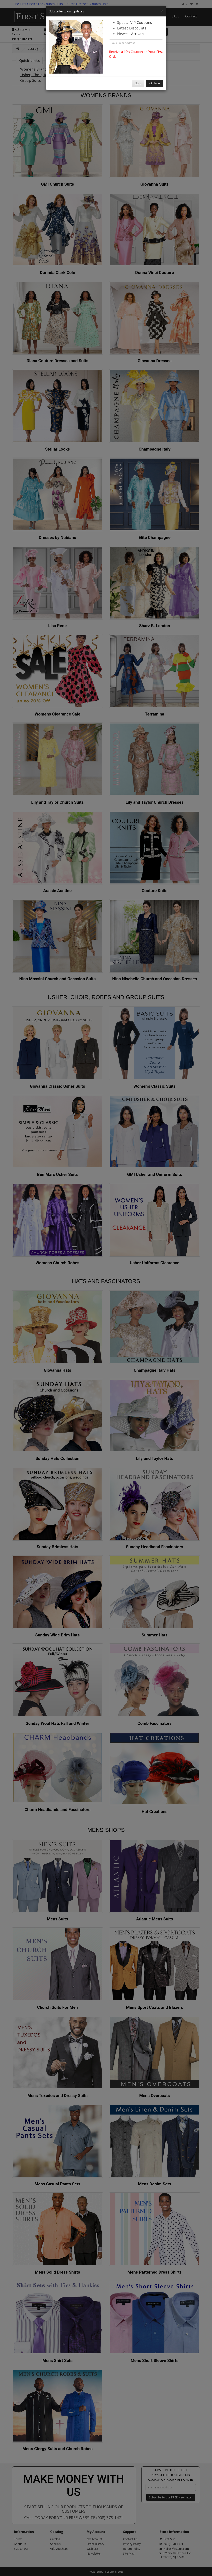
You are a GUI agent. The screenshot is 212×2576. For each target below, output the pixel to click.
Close (138, 83)
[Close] (162, 11)
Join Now (154, 83)
